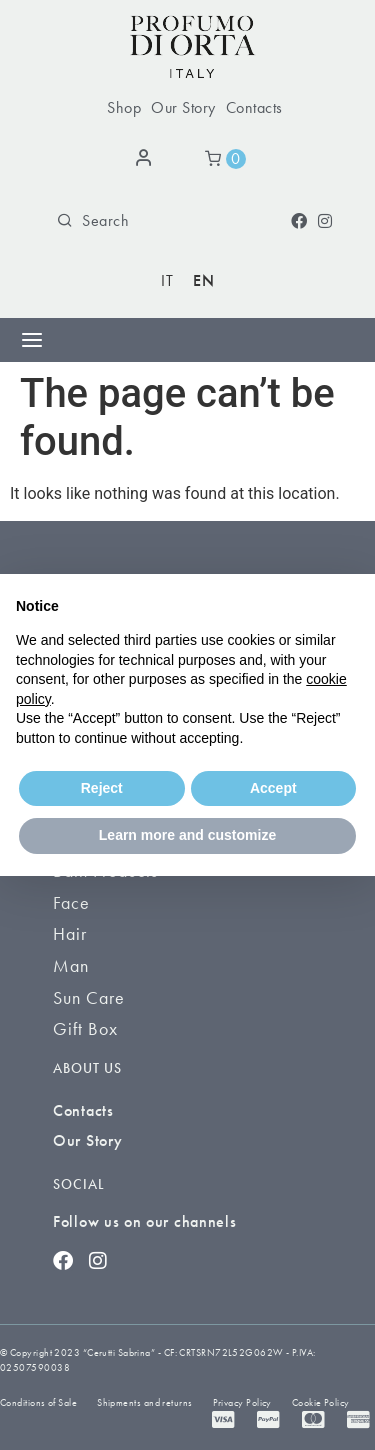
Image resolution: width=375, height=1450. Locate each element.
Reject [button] (102, 788)
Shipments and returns (144, 1402)
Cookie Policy (321, 1402)
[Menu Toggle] (32, 340)
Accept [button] (273, 788)
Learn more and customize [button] (187, 835)
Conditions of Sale (38, 1402)
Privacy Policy (242, 1402)
